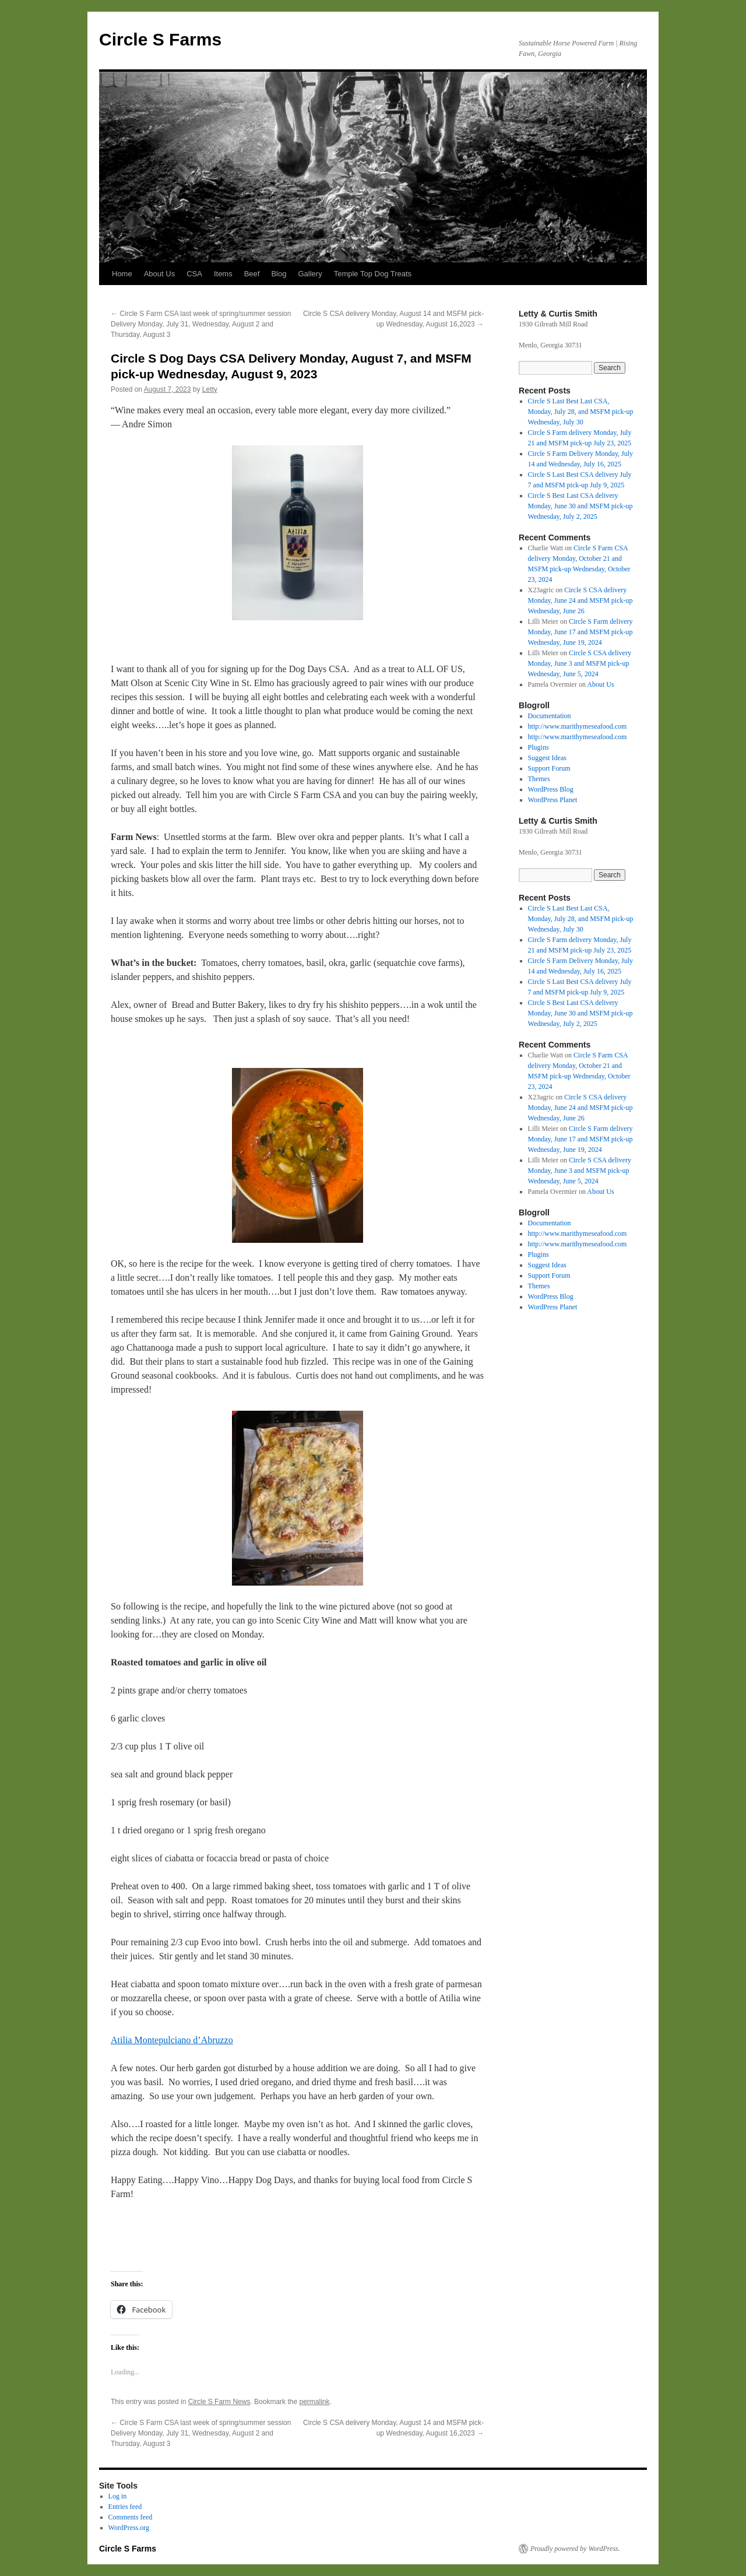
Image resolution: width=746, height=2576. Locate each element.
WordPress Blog (550, 789)
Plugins (538, 747)
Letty (209, 389)
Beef (252, 273)
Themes (539, 779)
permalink (314, 2402)
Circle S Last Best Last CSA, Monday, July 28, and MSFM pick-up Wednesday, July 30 (581, 411)
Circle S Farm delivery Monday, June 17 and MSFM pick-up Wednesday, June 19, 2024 (580, 631)
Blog (278, 273)
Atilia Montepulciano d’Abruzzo (172, 2040)
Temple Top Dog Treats (372, 273)
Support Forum (549, 768)
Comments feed (130, 2517)
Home (122, 273)
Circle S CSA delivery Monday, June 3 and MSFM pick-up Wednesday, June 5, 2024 (579, 663)
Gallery (310, 273)
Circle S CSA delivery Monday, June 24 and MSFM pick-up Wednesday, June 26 (580, 600)
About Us (159, 273)
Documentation (549, 716)
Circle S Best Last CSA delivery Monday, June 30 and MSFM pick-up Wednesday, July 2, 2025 (580, 506)
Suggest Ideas (547, 758)
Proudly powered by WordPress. (575, 2549)
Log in (117, 2496)
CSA (194, 273)
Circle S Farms (160, 39)
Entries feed (125, 2507)
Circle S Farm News (219, 2402)
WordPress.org (128, 2528)
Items (223, 273)
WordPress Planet (553, 800)
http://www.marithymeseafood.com (577, 726)
